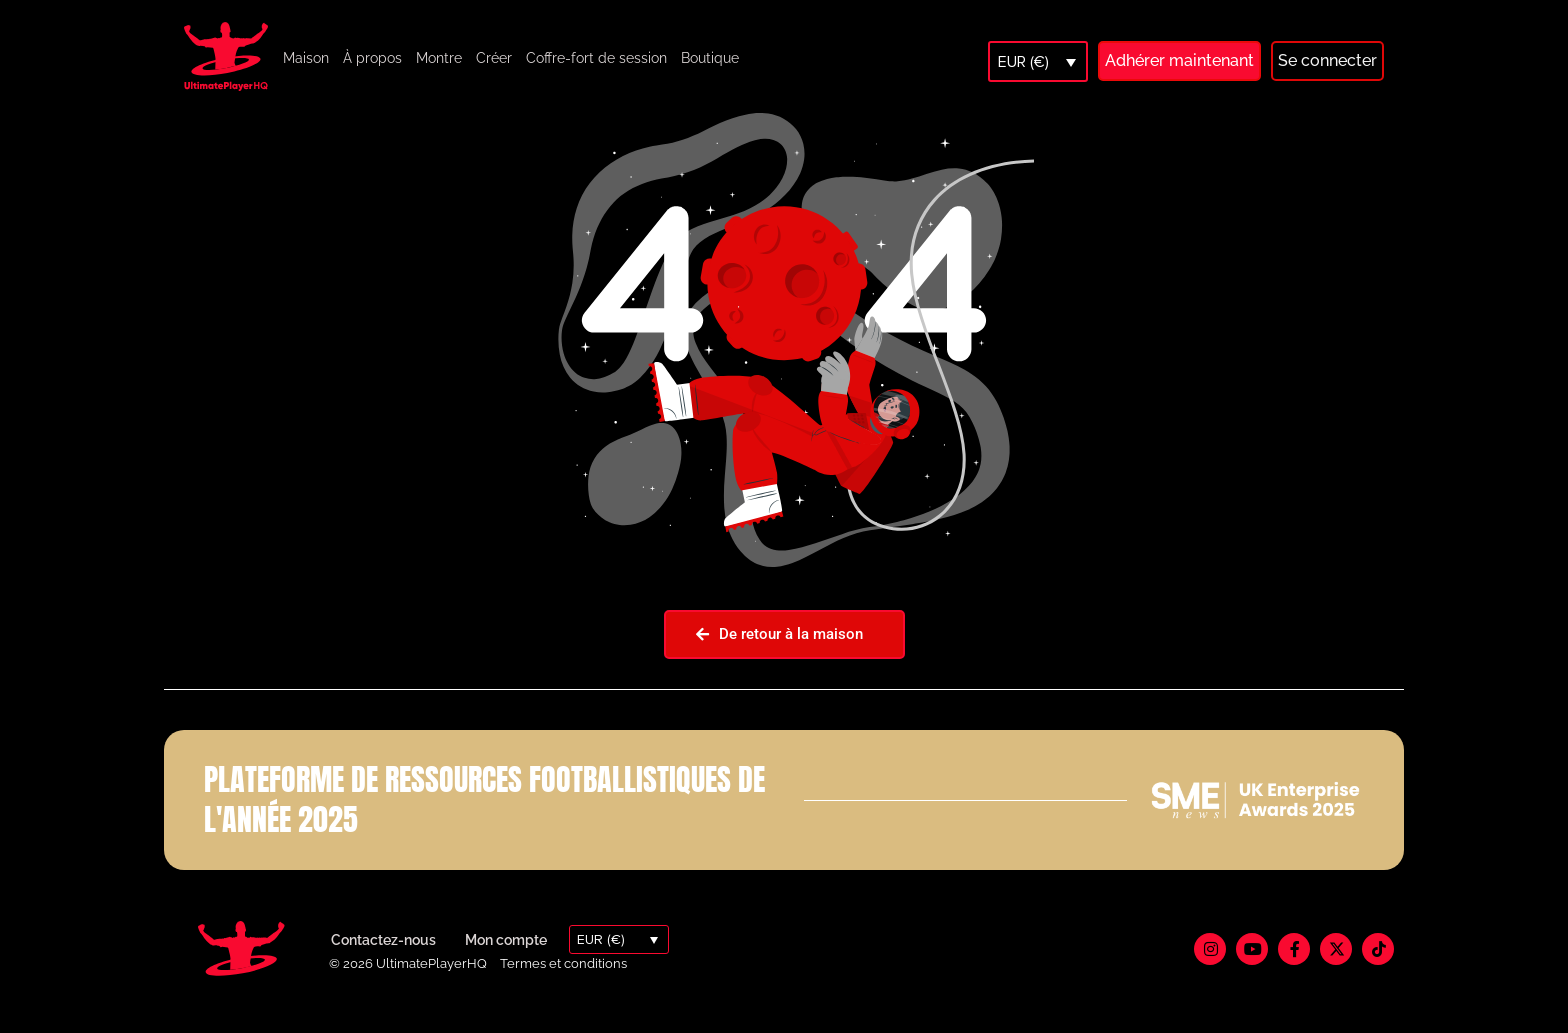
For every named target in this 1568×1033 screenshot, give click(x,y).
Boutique (710, 58)
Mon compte (506, 962)
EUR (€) (1023, 62)
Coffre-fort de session (596, 58)
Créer (494, 58)
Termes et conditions (563, 985)
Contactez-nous (383, 962)
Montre (439, 58)
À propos (372, 58)
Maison (306, 58)
